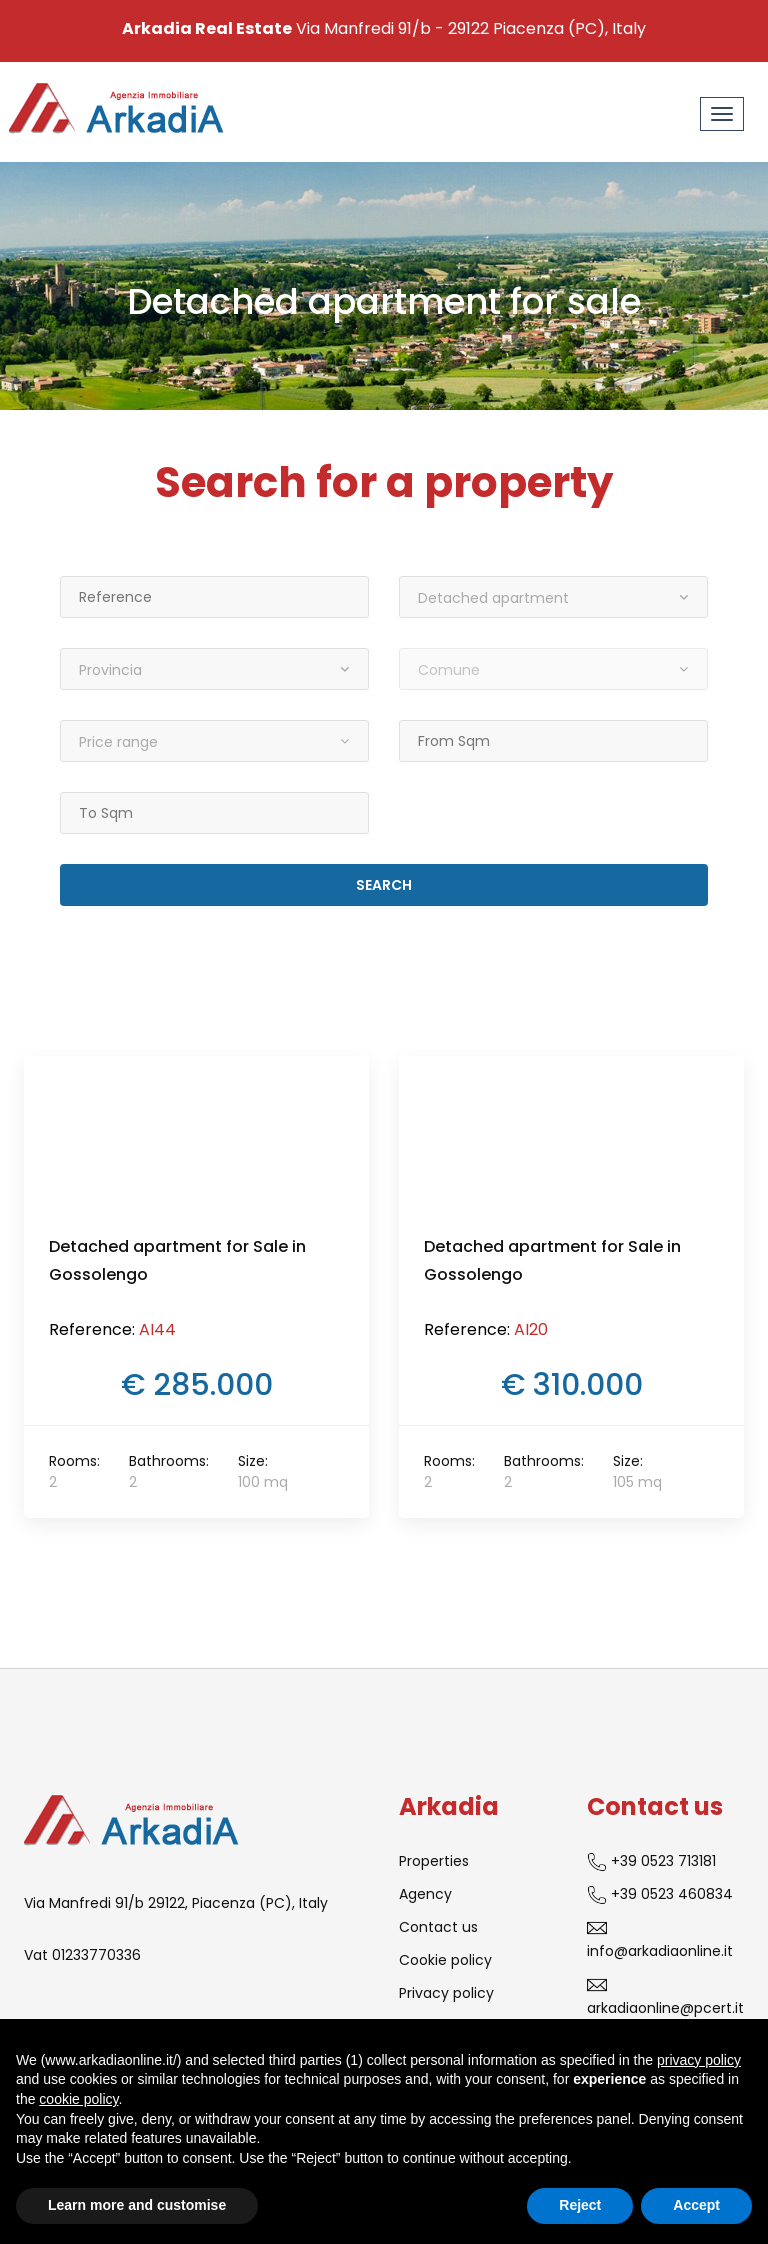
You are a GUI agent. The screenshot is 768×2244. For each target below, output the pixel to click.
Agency (425, 1894)
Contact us (438, 1927)
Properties (434, 1861)
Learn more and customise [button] (137, 2205)
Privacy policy (446, 1993)
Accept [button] (696, 2205)
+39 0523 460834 (660, 1894)
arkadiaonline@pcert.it (665, 1996)
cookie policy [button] (78, 2099)
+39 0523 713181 (651, 1861)
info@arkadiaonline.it (660, 1939)
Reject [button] (580, 2205)
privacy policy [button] (699, 2060)
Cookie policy (445, 1960)
